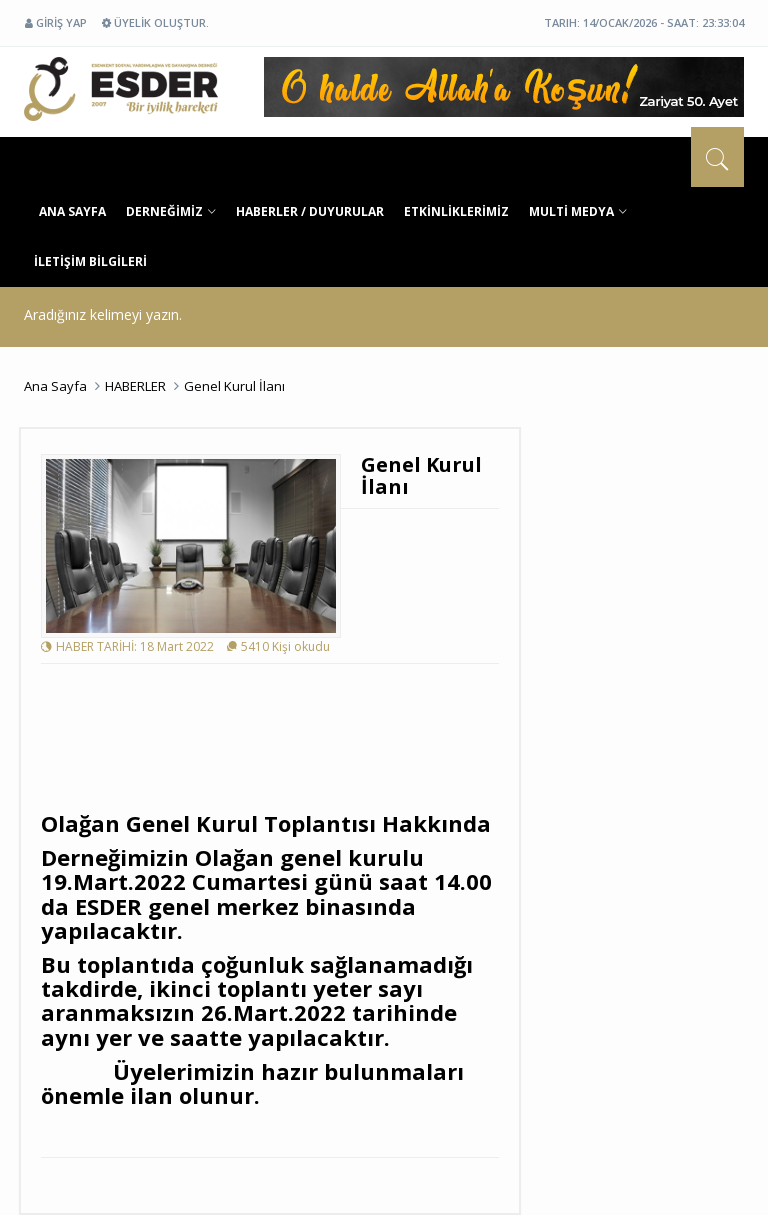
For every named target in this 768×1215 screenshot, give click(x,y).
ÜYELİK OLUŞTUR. (155, 22)
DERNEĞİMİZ (171, 211)
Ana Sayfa (55, 386)
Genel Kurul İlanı (234, 386)
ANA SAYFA (72, 211)
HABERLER (135, 386)
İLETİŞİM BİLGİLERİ (90, 261)
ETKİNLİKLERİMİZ (456, 211)
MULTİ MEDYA (578, 211)
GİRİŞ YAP (56, 22)
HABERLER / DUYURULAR (310, 211)
